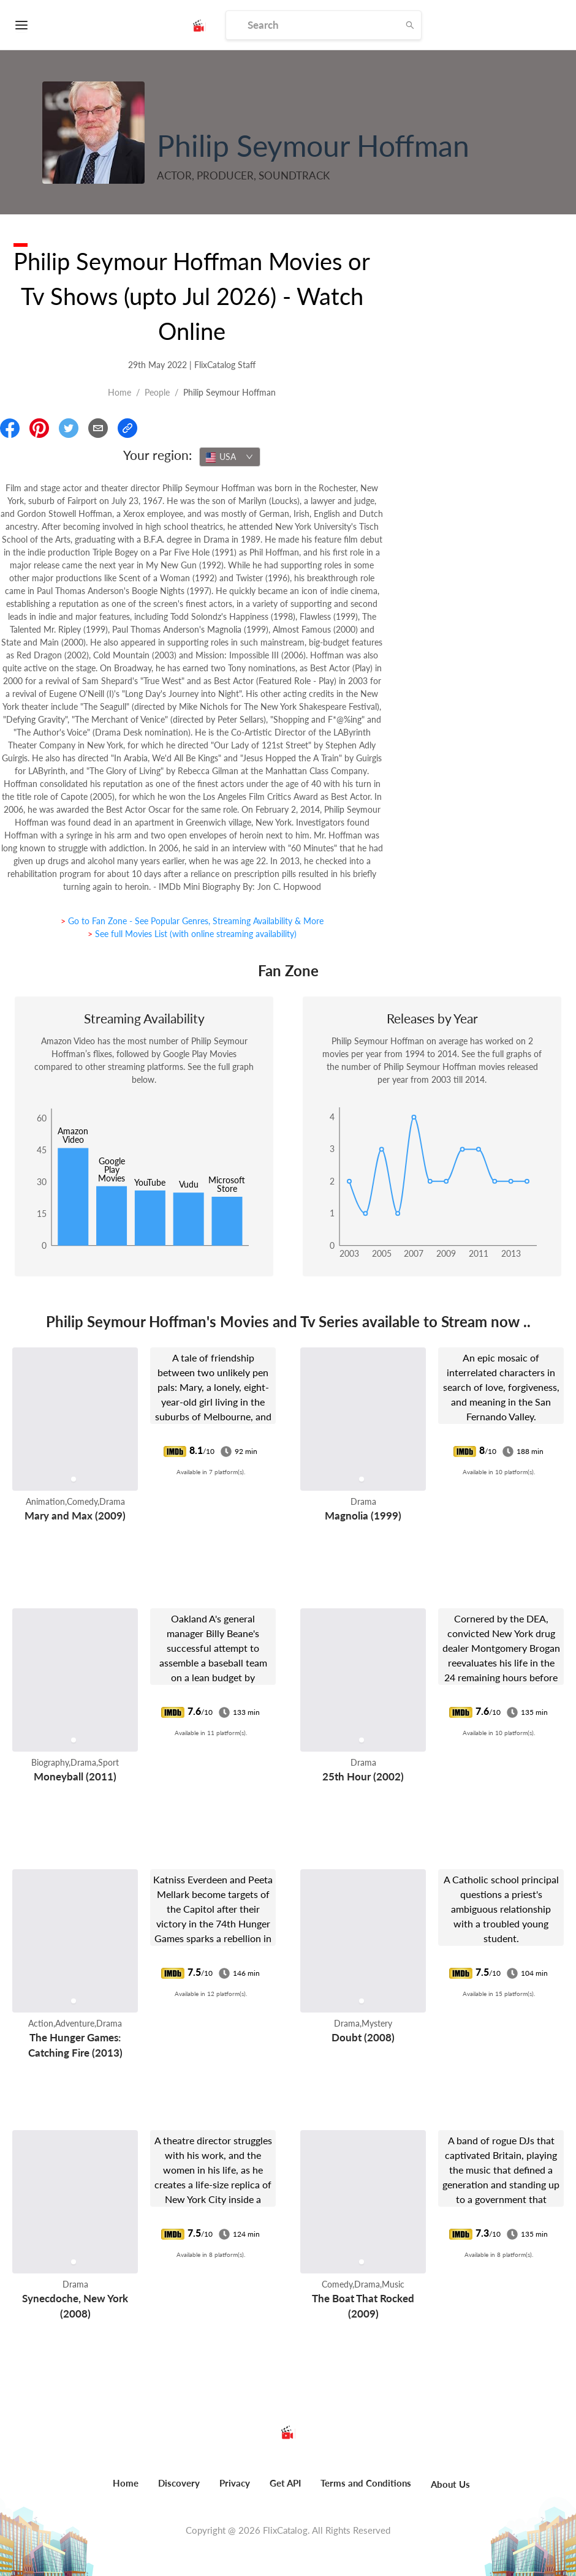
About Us (450, 2484)
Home (119, 392)
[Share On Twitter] (68, 428)
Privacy (234, 2482)
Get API (285, 2482)
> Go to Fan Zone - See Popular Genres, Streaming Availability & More (192, 921)
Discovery (179, 2482)
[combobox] (229, 457)
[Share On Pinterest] (39, 428)
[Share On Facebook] (10, 428)
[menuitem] (125, 2489)
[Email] (98, 428)
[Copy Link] (127, 428)
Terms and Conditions (365, 2482)
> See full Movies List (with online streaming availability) (192, 933)
